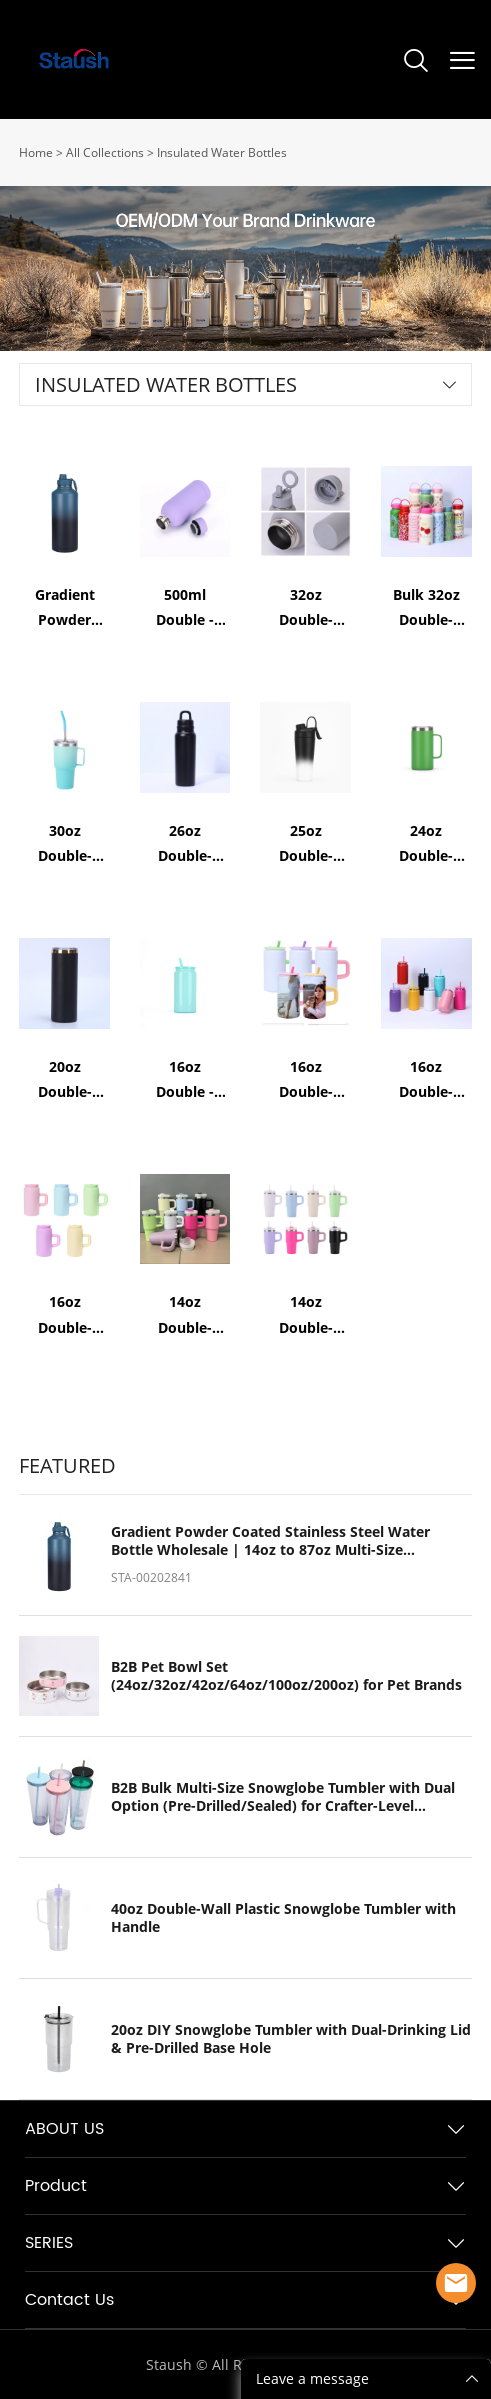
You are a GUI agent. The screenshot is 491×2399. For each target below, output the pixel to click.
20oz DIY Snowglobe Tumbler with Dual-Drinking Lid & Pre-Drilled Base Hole (291, 2039)
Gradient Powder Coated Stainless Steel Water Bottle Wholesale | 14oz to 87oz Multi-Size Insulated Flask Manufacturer (270, 1541)
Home (36, 152)
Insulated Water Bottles (222, 152)
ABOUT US (64, 2129)
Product (56, 2186)
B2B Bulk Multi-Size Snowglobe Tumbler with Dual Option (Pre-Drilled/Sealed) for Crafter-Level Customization (283, 1797)
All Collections (105, 152)
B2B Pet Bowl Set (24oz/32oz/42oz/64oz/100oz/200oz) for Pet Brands (286, 1676)
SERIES (49, 2243)
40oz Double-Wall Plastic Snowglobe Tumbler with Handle (283, 1918)
